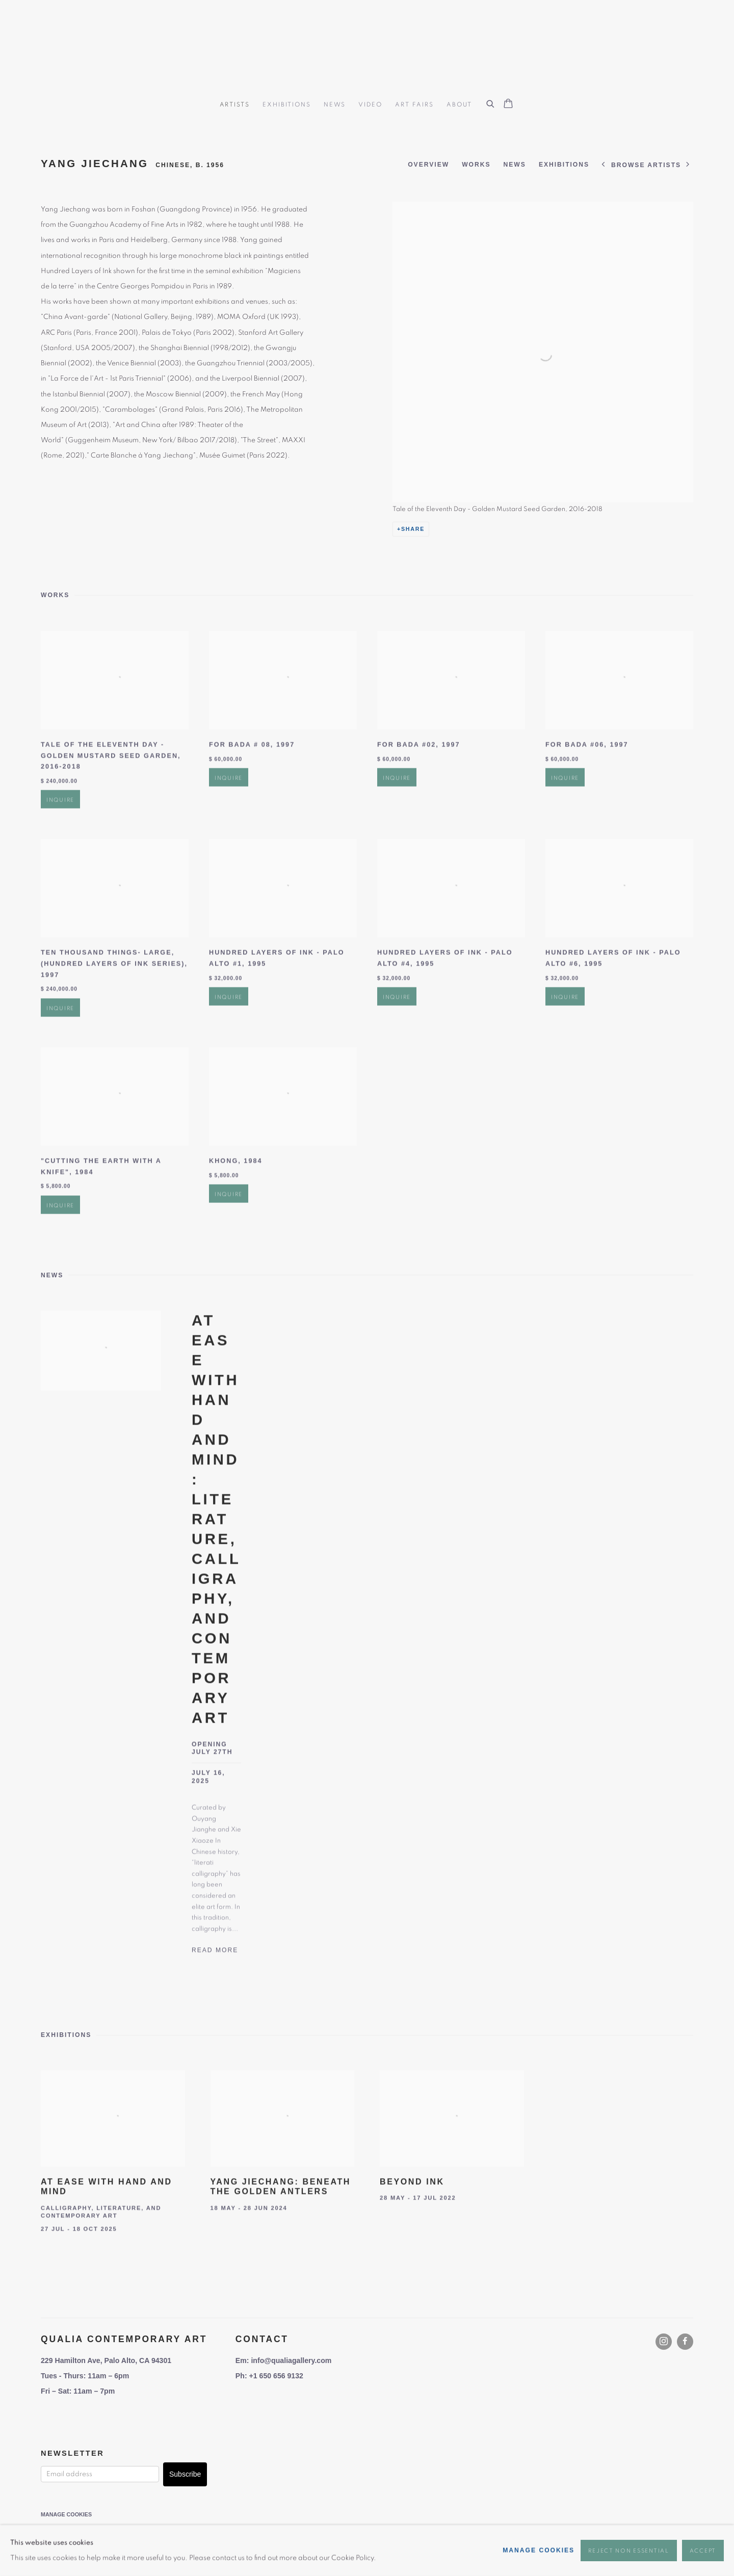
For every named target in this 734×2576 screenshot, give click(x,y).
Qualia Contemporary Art (367, 47)
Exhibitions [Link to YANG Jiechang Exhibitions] (564, 164)
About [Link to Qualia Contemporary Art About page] (459, 104)
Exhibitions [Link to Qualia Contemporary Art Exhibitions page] (286, 104)
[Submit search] (490, 102)
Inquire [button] (60, 844)
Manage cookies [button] (66, 2514)
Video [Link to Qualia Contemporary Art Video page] (370, 104)
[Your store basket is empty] (508, 104)
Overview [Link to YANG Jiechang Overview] (428, 164)
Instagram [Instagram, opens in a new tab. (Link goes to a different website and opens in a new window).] (664, 2341)
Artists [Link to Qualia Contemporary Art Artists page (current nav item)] (235, 104)
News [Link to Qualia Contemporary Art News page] (335, 104)
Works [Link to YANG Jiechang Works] (476, 164)
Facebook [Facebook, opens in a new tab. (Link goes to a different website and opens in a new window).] (685, 2341)
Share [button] (413, 529)
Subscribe (185, 2474)
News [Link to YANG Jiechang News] (515, 164)
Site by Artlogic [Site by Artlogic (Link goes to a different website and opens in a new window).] (237, 2529)
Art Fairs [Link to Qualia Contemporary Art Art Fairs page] (414, 104)
